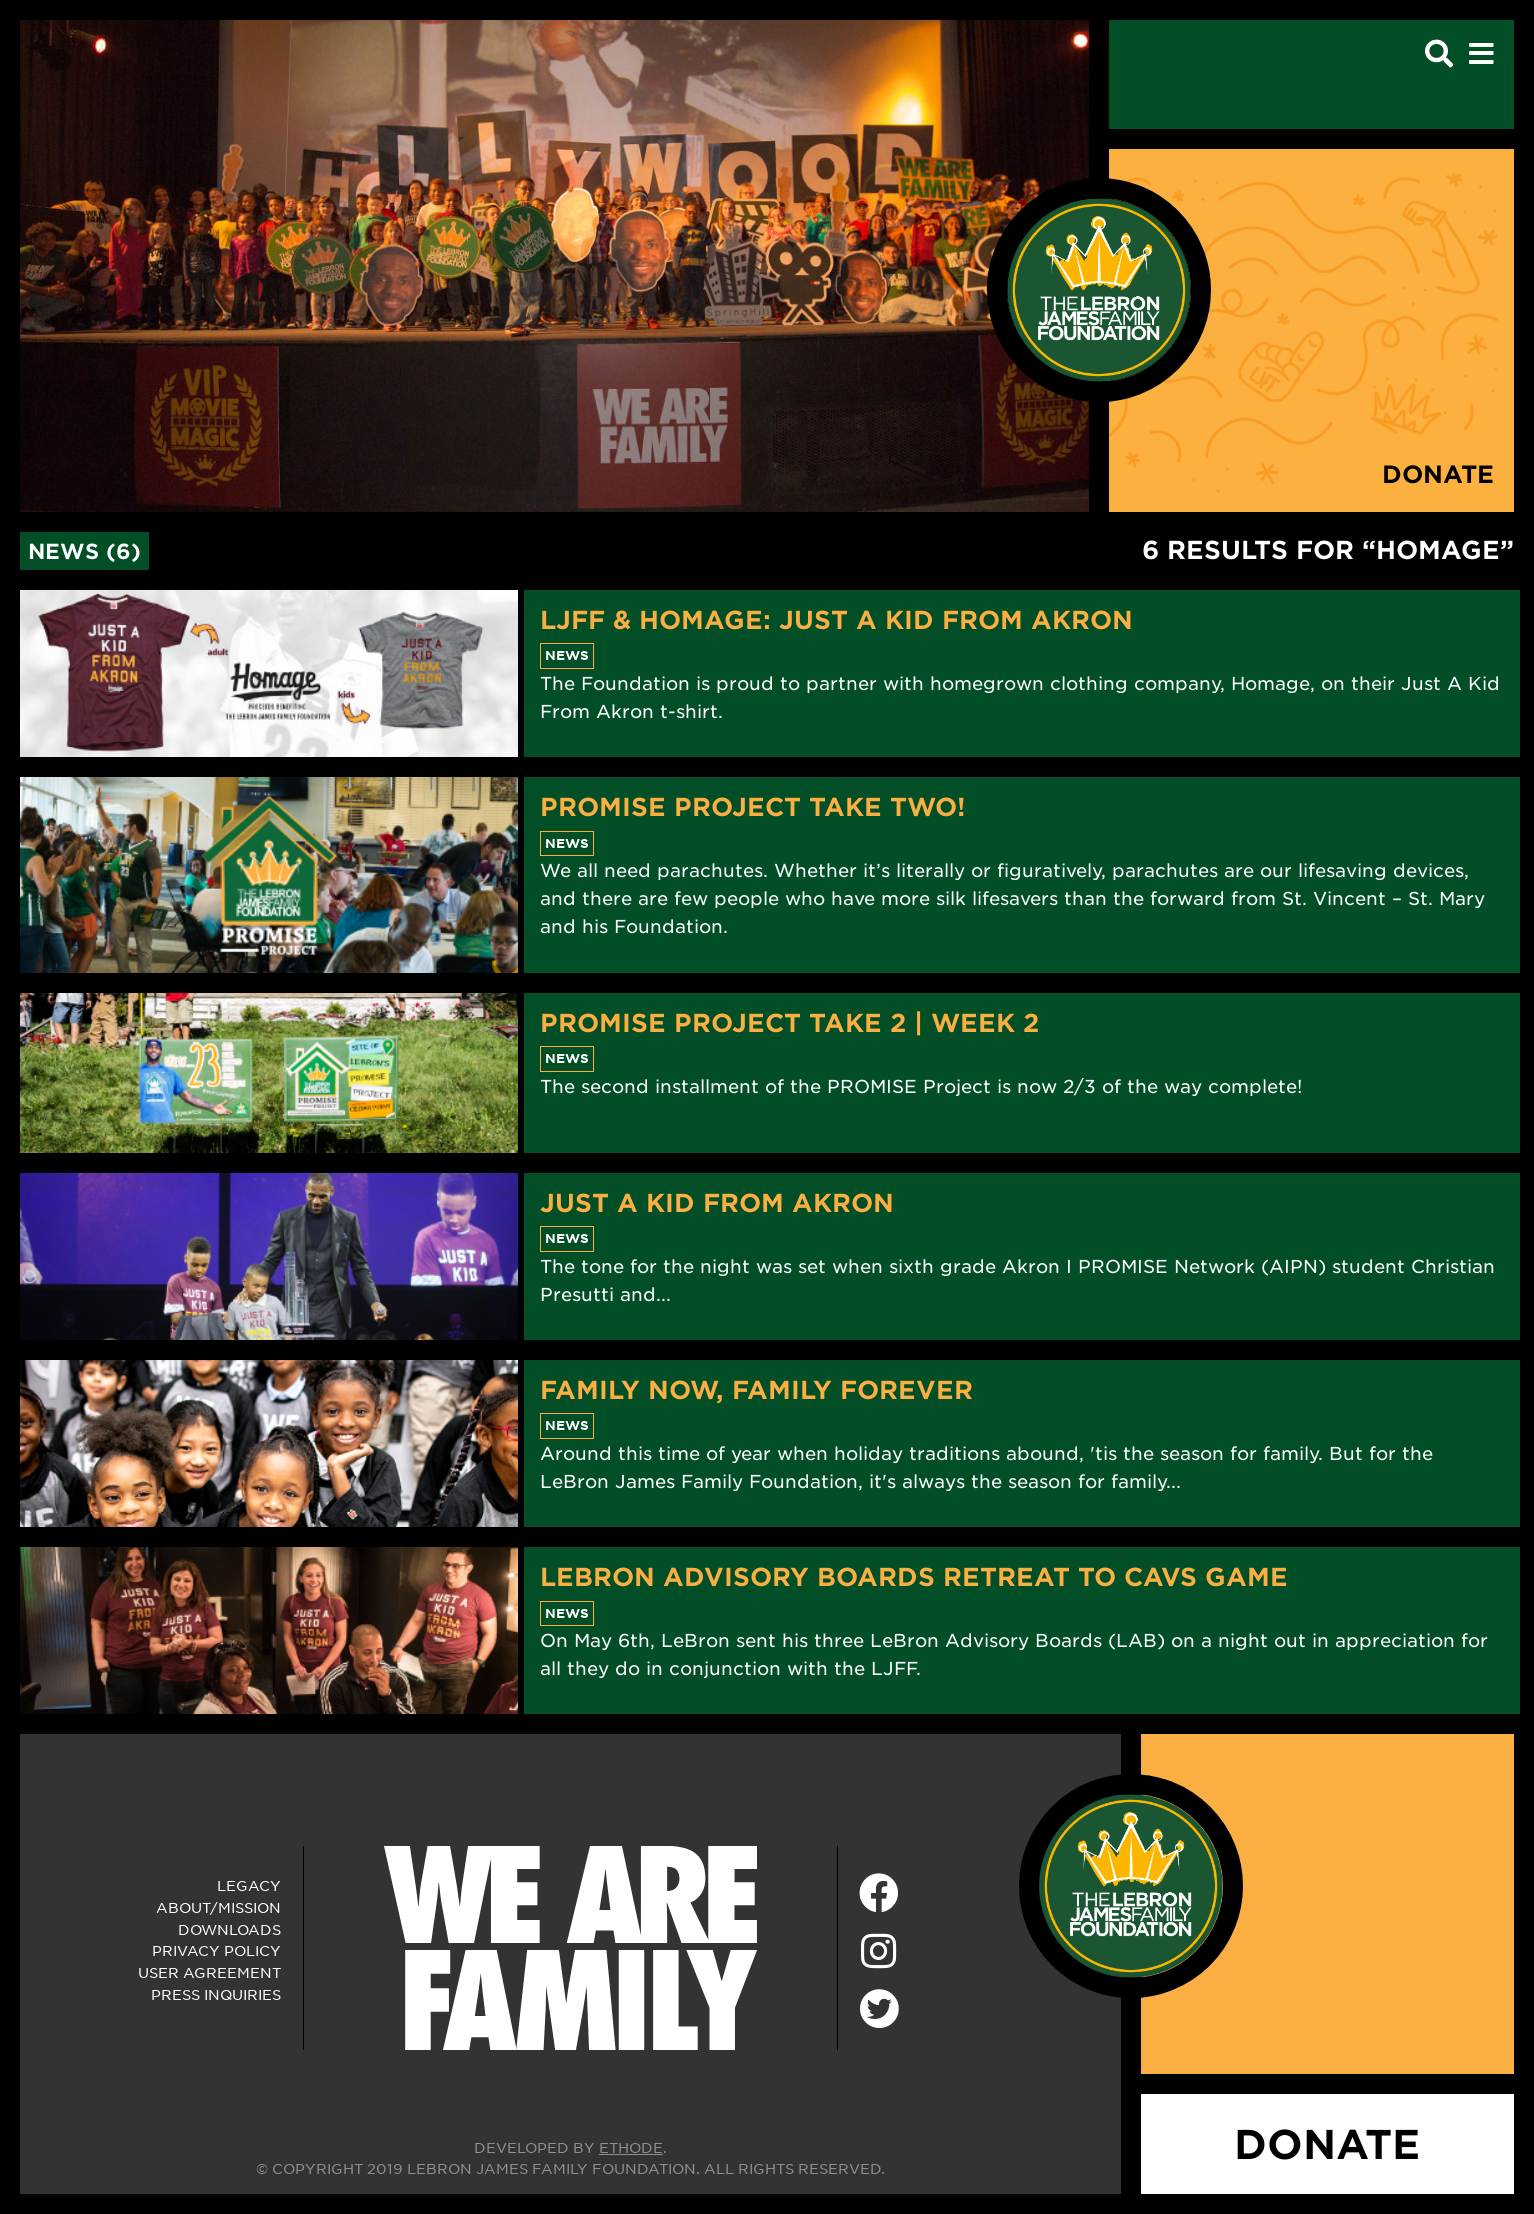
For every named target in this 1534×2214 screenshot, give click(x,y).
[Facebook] (879, 1894)
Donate (1438, 473)
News (567, 655)
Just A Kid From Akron (717, 1202)
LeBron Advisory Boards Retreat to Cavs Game (914, 1576)
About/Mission (218, 1907)
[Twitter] (879, 2006)
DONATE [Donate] (1327, 2143)
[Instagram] (879, 1952)
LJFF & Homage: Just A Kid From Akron (836, 619)
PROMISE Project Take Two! (753, 806)
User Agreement (209, 1972)
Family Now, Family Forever (756, 1389)
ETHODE (631, 2147)
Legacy (249, 1885)
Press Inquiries (216, 1994)
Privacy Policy (216, 1950)
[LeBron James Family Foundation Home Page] (1131, 1884)
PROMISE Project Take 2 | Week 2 (789, 1022)
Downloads (229, 1929)
